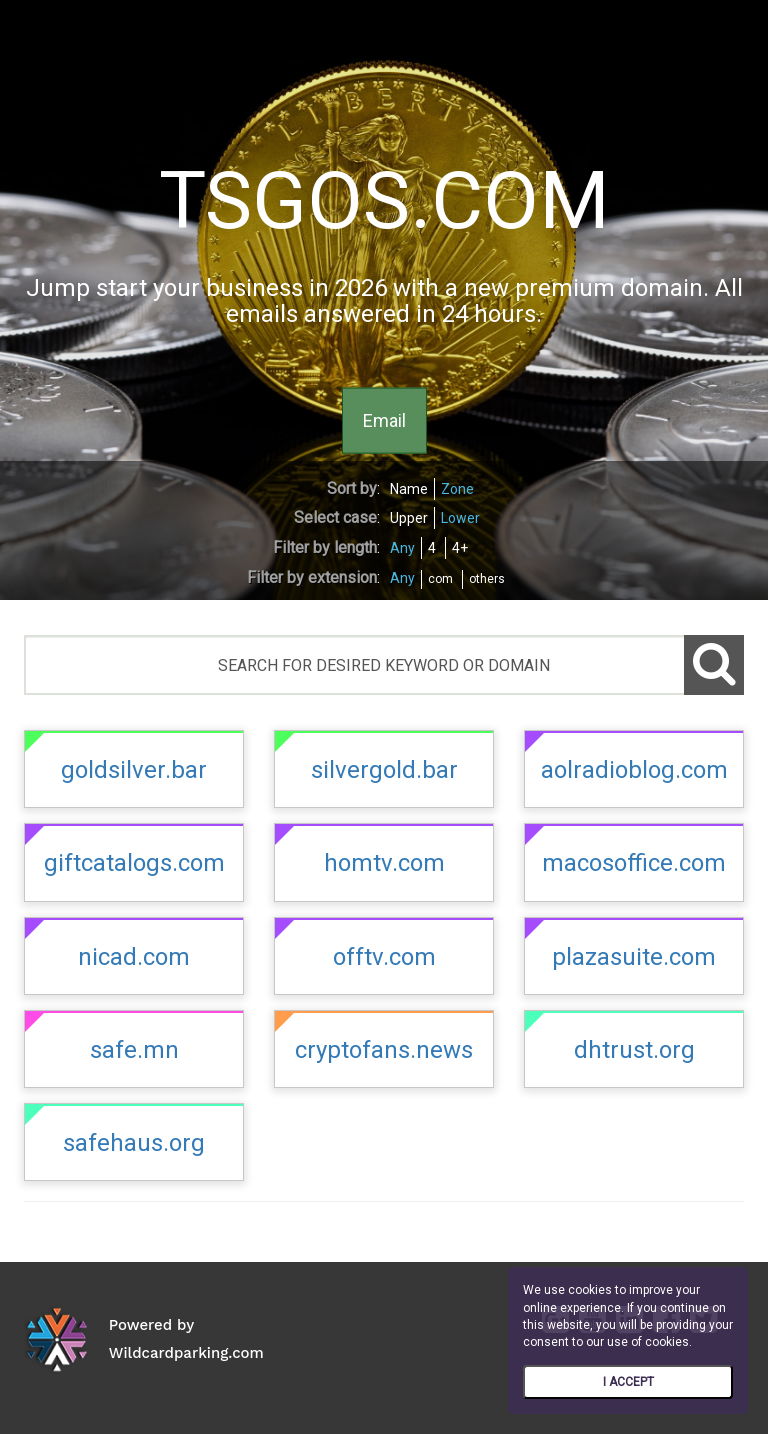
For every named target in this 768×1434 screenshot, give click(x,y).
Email (384, 419)
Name (409, 489)
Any (402, 548)
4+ (460, 548)
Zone (457, 489)
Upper (409, 518)
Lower (460, 518)
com (440, 579)
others (487, 579)
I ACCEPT (628, 1382)
